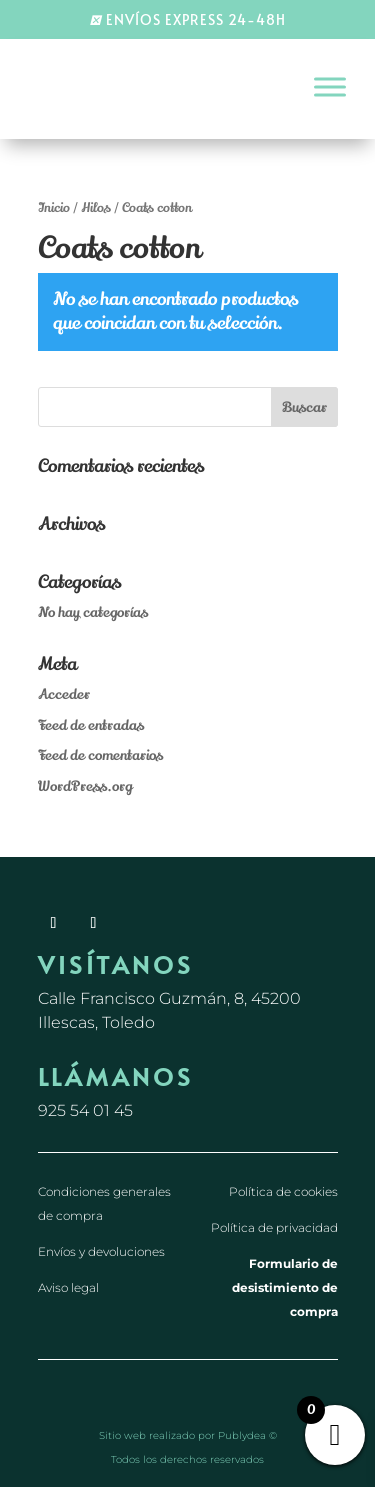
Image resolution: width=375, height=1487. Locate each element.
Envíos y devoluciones (101, 1251)
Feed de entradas (91, 725)
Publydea (242, 1435)
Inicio (54, 208)
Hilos (96, 208)
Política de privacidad (274, 1227)
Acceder (64, 694)
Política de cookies (283, 1191)
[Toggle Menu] (330, 86)
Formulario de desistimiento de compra (285, 1287)
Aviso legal (68, 1287)
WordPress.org (85, 786)
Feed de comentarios (100, 755)
